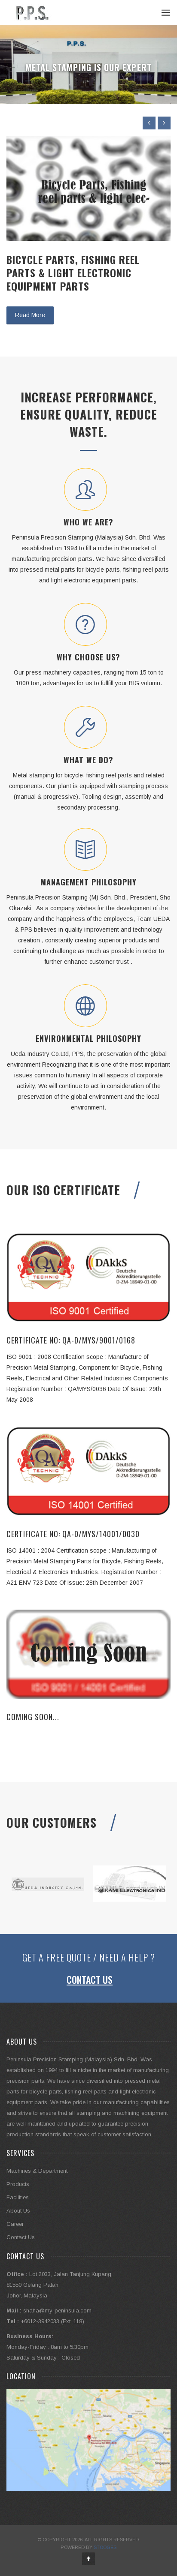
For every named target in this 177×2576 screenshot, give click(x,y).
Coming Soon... (32, 1716)
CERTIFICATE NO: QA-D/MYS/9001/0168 (70, 1340)
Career (15, 2224)
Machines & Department (36, 2171)
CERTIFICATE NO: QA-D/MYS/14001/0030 (73, 1533)
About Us (18, 2210)
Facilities (17, 2197)
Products (17, 2184)
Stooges (105, 2547)
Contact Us (90, 1979)
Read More (30, 315)
